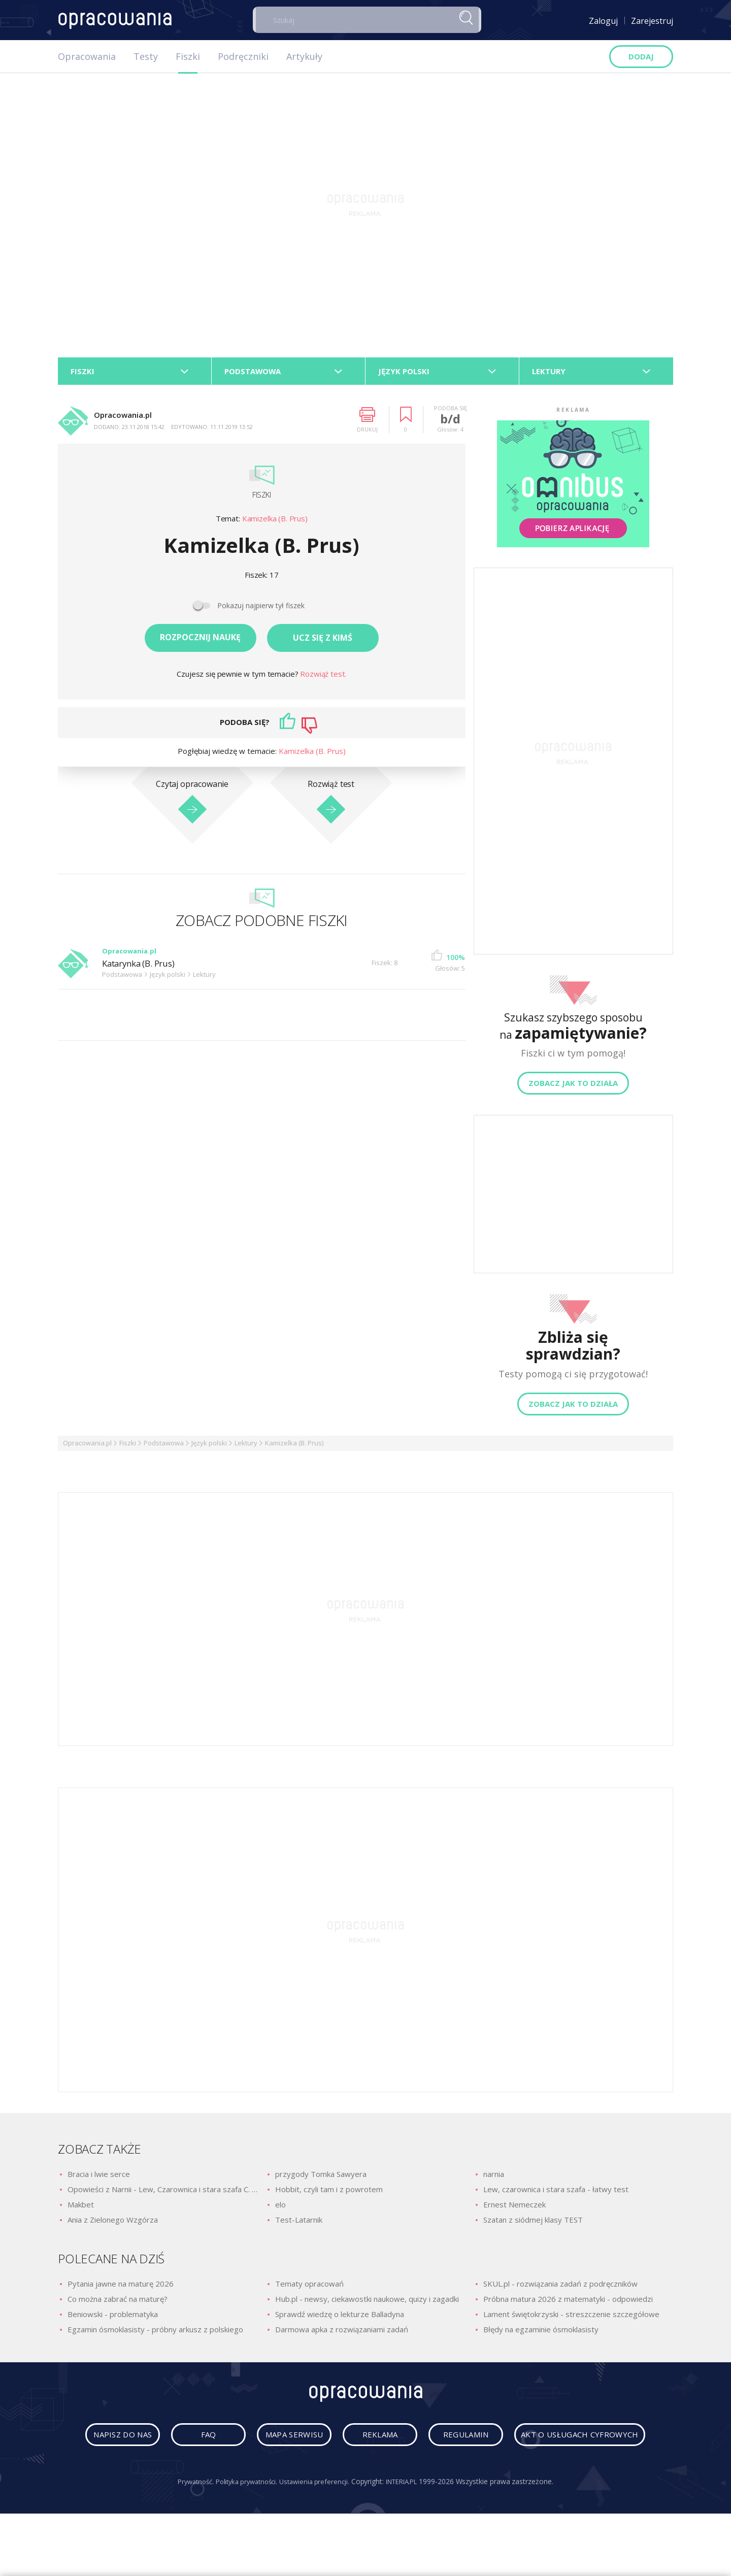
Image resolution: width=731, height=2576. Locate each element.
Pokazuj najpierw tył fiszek (261, 609)
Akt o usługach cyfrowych (368, 2476)
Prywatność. (187, 2523)
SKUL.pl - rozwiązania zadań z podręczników (560, 2287)
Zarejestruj (652, 21)
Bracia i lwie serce (99, 2177)
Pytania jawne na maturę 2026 (121, 2287)
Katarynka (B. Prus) (142, 967)
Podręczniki (243, 56)
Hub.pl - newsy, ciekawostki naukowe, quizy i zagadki (367, 2302)
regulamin (558, 2441)
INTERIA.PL (408, 2523)
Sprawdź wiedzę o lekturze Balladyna (339, 2317)
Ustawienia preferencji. (316, 2523)
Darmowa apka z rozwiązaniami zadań (341, 2332)
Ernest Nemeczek (514, 2208)
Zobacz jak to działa (573, 1086)
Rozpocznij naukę (200, 640)
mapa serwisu (363, 2441)
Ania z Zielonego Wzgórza (113, 2223)
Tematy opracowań (309, 2287)
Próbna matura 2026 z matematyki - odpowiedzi (568, 2302)
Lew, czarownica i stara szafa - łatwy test (555, 2193)
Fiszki (188, 56)
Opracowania (87, 56)
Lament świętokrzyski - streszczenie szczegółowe (571, 2317)
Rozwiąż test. (323, 677)
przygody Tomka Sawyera (321, 2177)
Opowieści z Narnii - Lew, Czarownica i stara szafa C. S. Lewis (162, 2193)
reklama (460, 2441)
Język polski (209, 1446)
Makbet (81, 2208)
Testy (146, 56)
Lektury (246, 1446)
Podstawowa (164, 1446)
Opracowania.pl (87, 1446)
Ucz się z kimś (322, 641)
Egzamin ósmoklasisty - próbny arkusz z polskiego (155, 2332)
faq (265, 2441)
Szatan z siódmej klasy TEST (533, 2223)
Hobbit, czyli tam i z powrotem (329, 2193)
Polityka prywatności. (243, 2523)
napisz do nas (167, 2441)
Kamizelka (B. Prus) (275, 522)
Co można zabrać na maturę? (118, 2302)
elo (280, 2208)
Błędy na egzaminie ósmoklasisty (541, 2332)
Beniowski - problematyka (113, 2317)
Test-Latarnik (298, 2223)
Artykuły (304, 56)
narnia (493, 2177)
